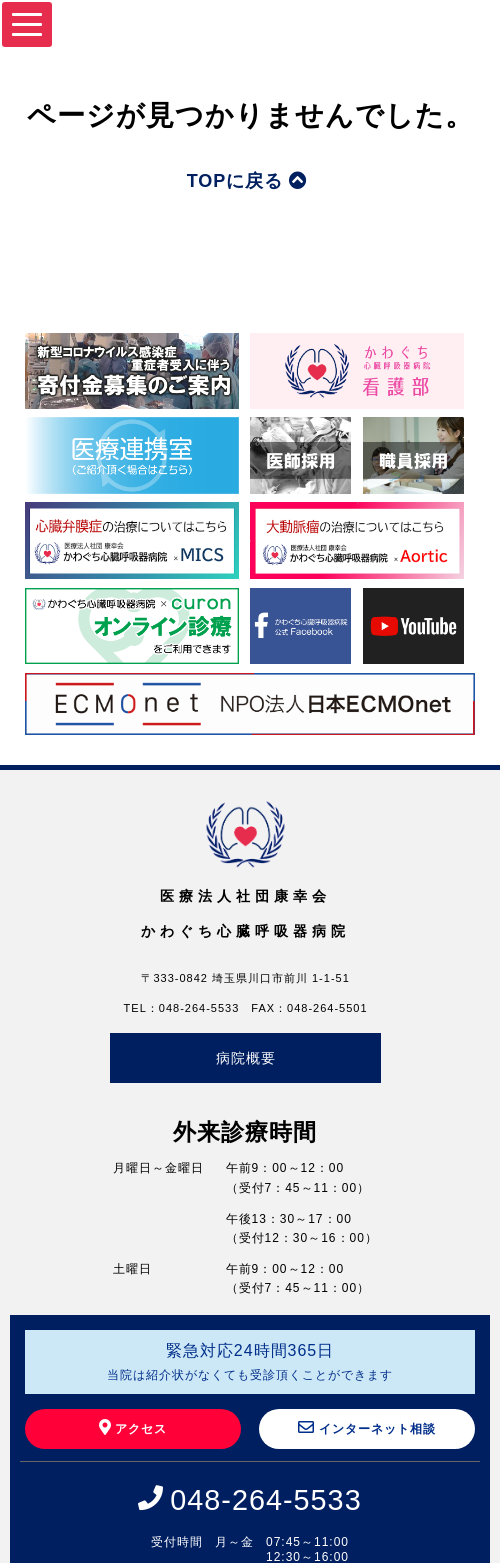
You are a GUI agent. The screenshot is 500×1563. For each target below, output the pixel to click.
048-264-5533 (265, 1500)
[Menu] (27, 24)
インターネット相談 (366, 1427)
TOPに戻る (248, 181)
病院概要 (246, 1058)
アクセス (133, 1427)
